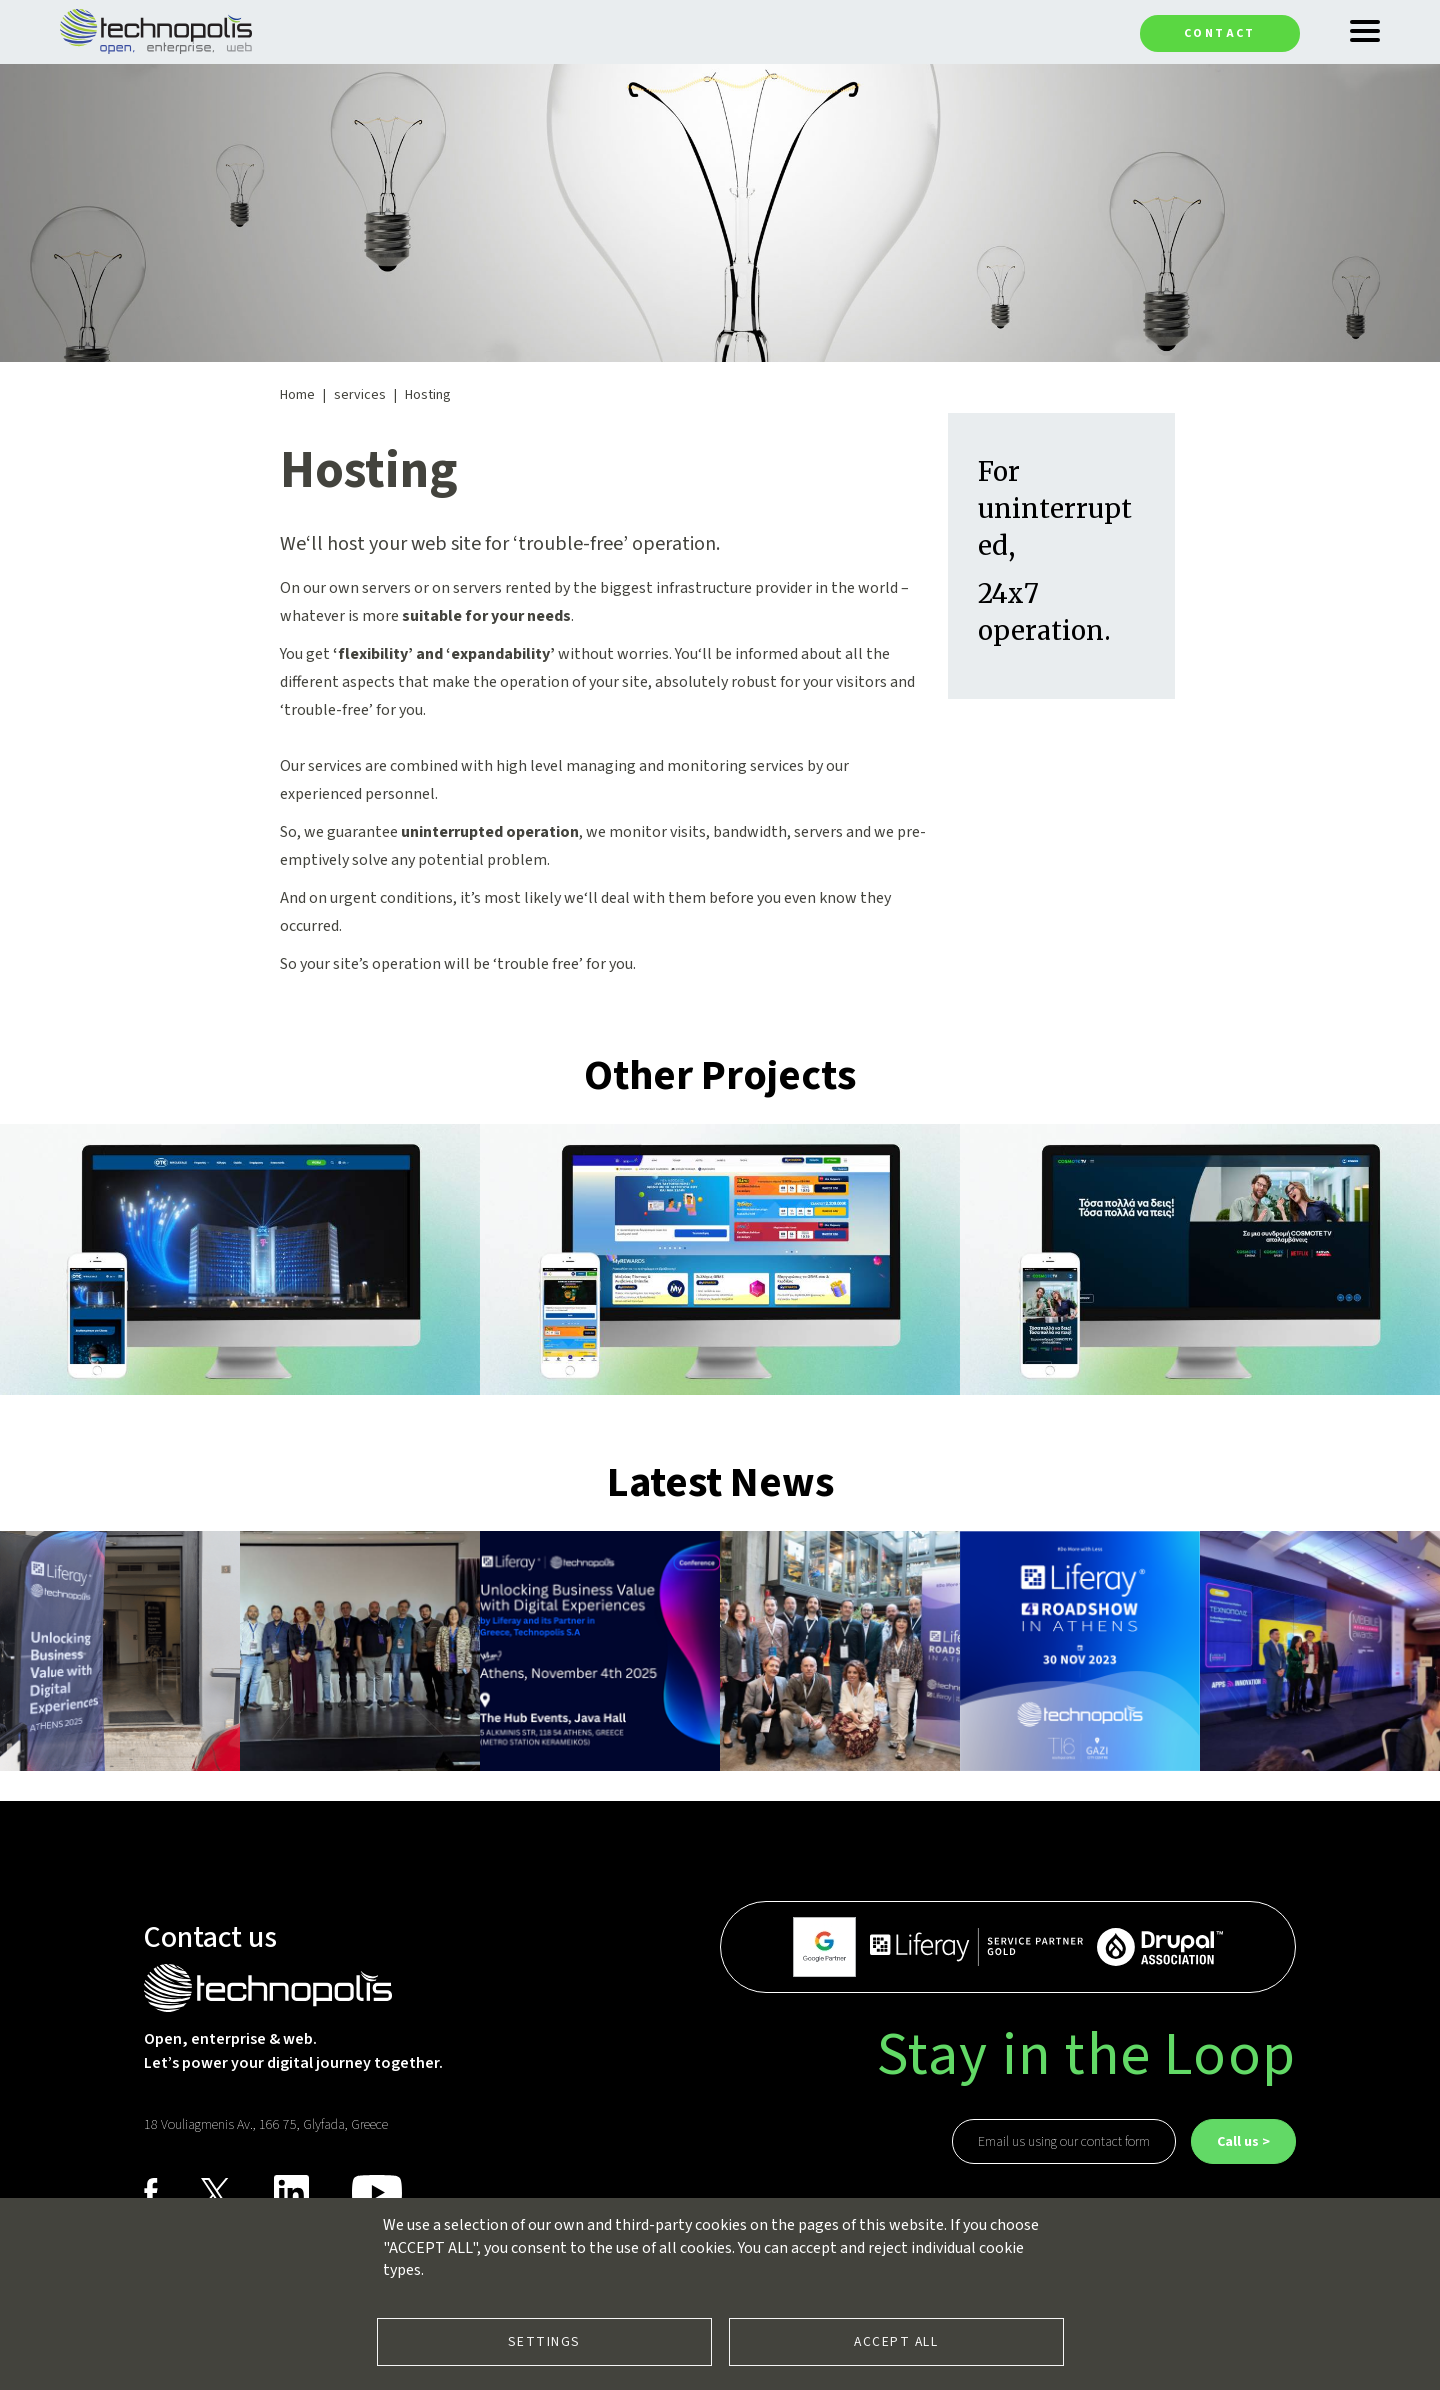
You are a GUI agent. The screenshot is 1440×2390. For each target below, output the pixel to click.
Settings (544, 2341)
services (360, 395)
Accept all (896, 2341)
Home (297, 395)
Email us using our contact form (1064, 2142)
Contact (1220, 33)
